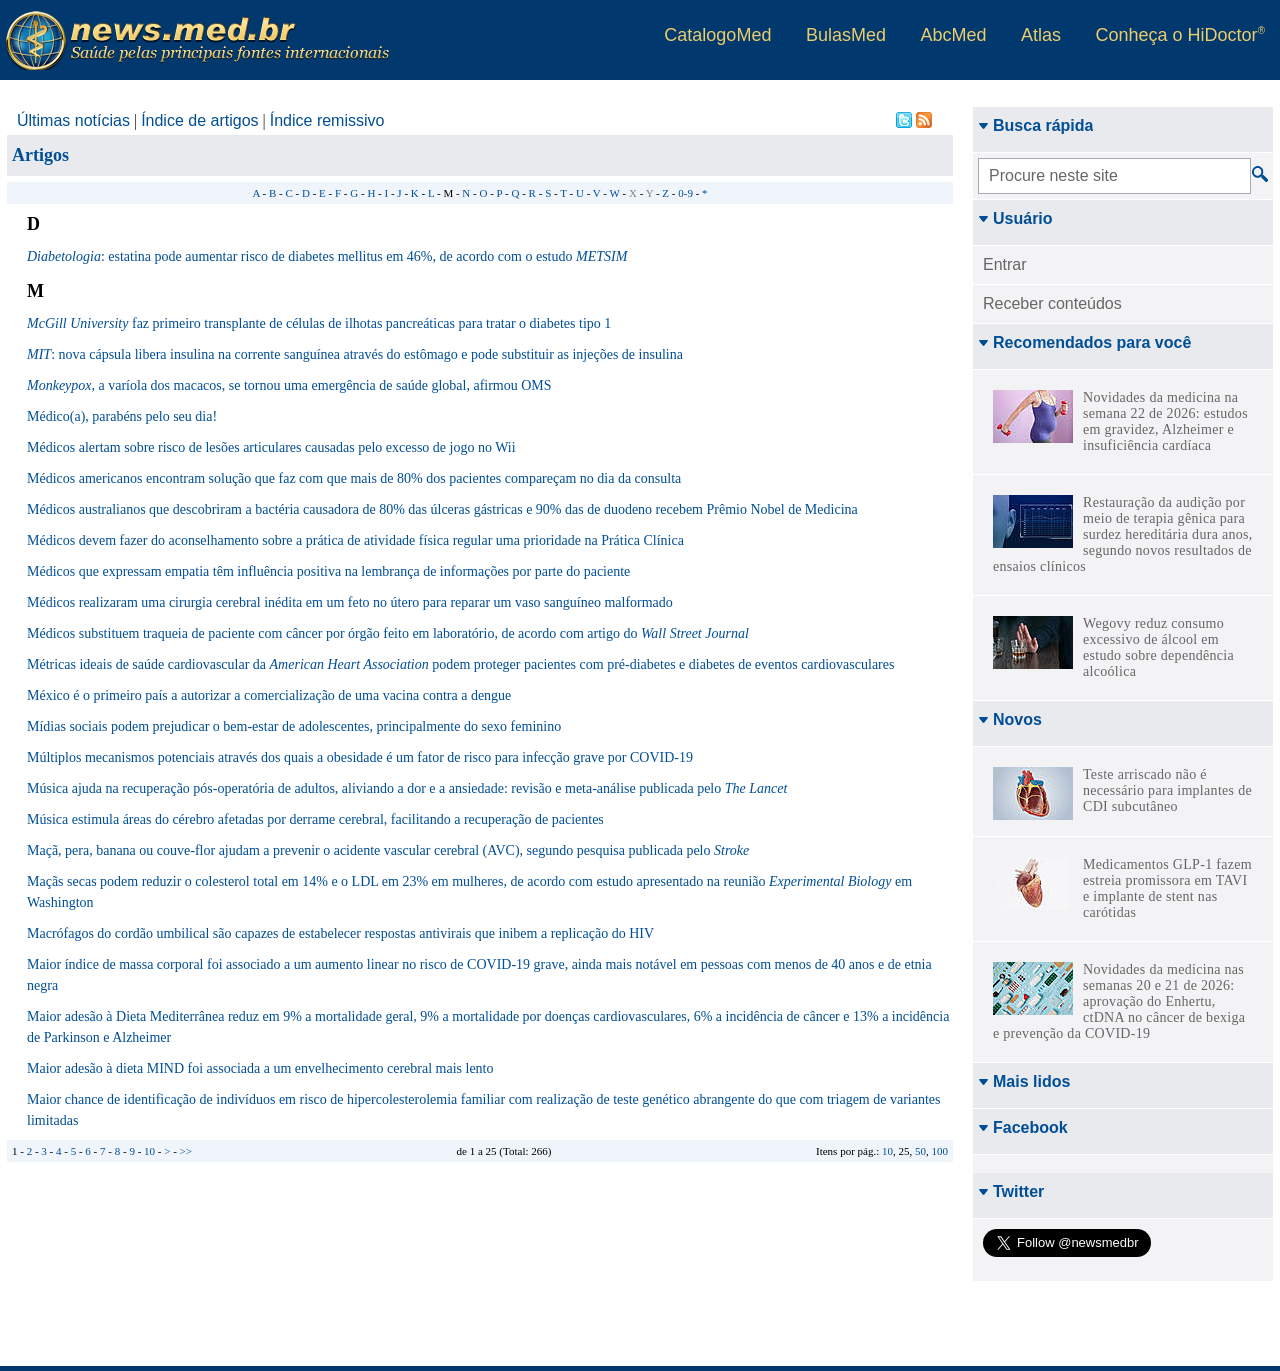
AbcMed (953, 35)
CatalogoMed (717, 35)
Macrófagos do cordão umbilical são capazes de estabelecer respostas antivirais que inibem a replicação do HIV (340, 933)
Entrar (1005, 264)
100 (940, 1151)
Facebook (1023, 1127)
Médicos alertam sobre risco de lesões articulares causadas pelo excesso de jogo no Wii (271, 447)
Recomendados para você (1084, 342)
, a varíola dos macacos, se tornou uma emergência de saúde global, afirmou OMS (289, 385)
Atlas (1041, 35)
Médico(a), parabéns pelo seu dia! (122, 416)
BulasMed (846, 35)
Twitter (1011, 1191)
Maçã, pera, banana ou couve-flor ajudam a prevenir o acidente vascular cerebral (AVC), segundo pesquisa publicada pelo (388, 850)
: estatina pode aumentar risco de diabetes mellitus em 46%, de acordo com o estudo (327, 256)
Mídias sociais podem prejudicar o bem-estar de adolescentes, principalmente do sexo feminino (294, 726)
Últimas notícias (73, 120)
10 (887, 1151)
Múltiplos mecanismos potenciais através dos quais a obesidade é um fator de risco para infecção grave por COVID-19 (360, 757)
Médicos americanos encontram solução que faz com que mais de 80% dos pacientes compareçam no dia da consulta (354, 478)
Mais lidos (1024, 1081)
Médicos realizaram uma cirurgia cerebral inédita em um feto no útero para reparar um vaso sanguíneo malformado (350, 602)
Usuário (1015, 218)
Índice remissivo (327, 120)
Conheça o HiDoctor (1180, 35)
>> (186, 1151)
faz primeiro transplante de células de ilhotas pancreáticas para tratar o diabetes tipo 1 (319, 323)
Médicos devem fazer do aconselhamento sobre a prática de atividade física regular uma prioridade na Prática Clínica (355, 540)
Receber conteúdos (1052, 303)
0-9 (685, 193)
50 (920, 1151)
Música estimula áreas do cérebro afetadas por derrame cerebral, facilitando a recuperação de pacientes (315, 819)
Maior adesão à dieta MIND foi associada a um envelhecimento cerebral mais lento (260, 1068)
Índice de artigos (199, 120)
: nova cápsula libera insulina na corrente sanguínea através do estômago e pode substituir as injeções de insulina (355, 354)
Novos (1010, 719)
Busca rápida (1035, 125)
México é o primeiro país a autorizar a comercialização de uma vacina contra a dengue (269, 695)
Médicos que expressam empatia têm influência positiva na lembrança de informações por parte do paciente (328, 571)
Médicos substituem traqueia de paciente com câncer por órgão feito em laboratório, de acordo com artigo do (388, 633)
